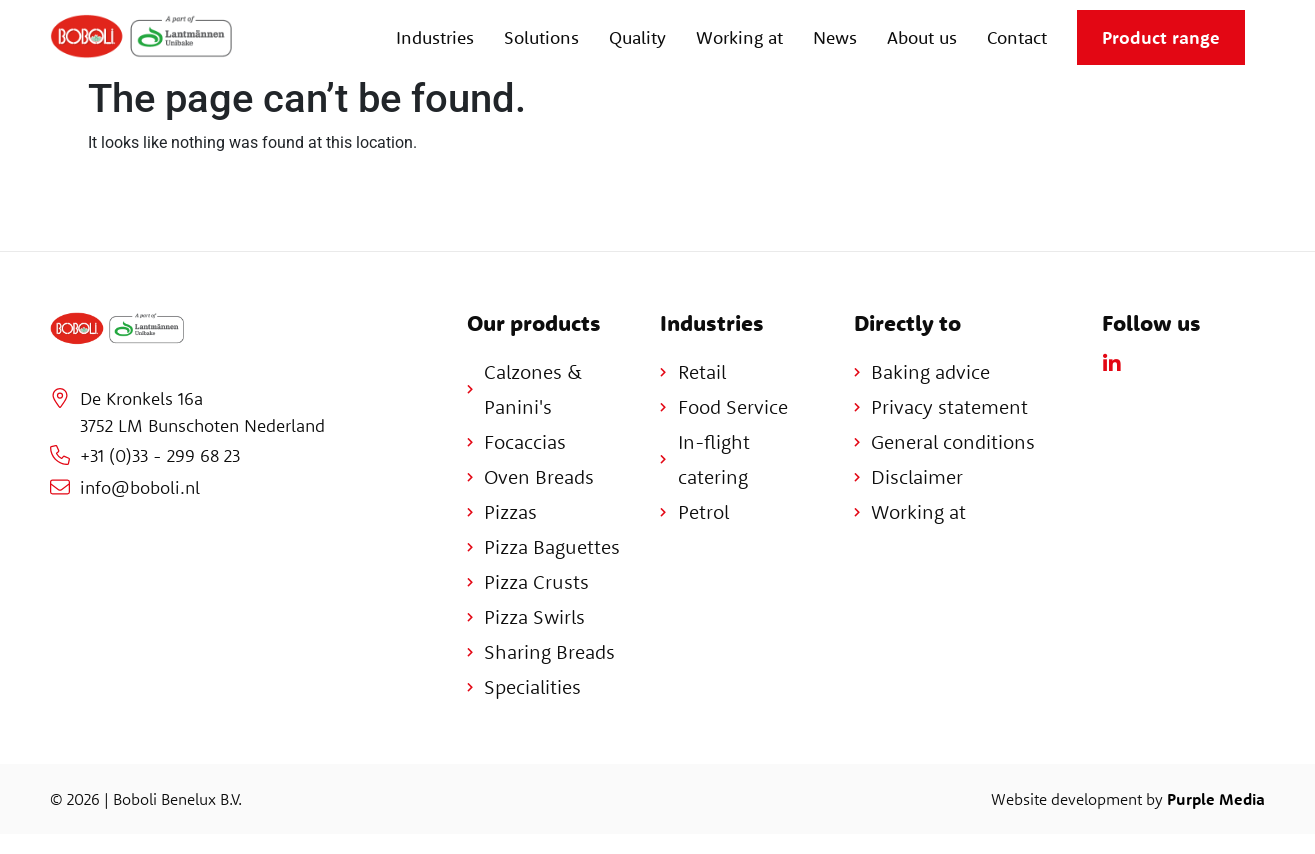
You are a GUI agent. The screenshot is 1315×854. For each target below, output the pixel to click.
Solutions (541, 37)
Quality (637, 37)
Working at (739, 37)
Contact (1017, 37)
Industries (435, 37)
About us (922, 37)
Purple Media (1216, 799)
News (835, 37)
